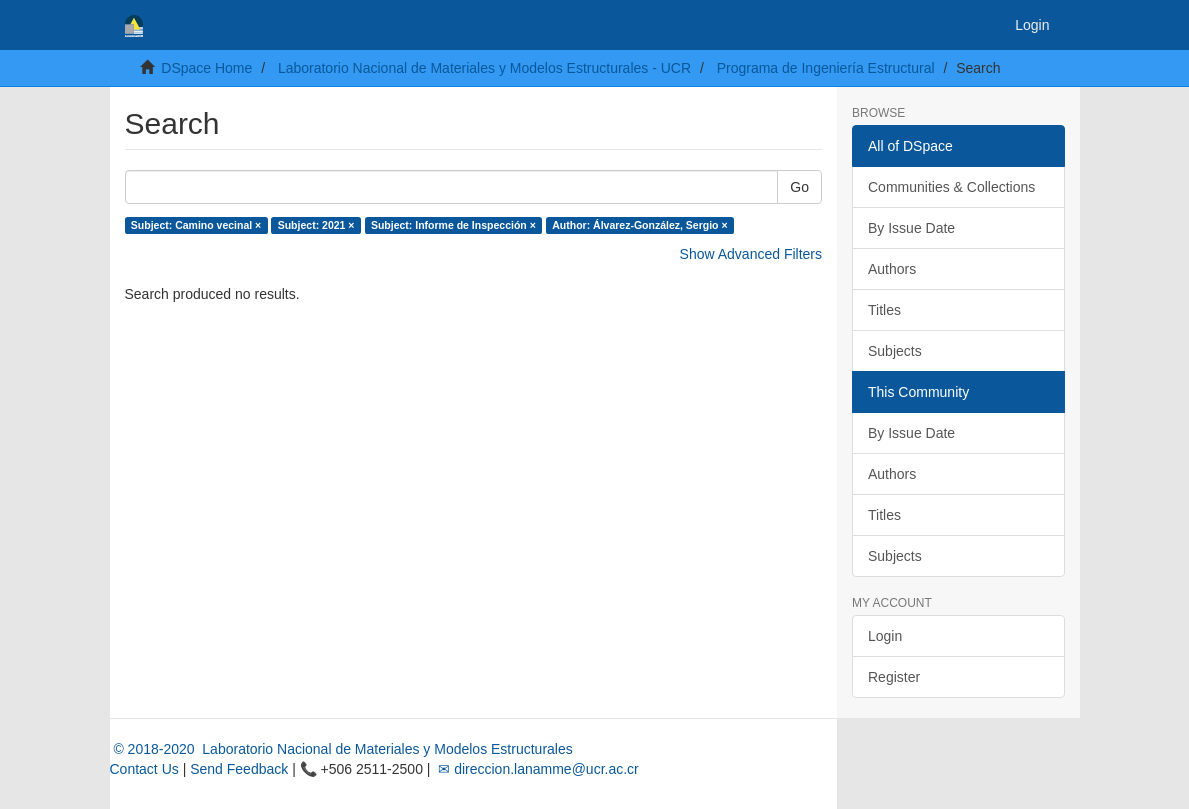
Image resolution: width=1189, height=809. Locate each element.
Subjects (895, 351)
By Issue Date (911, 228)
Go (799, 187)
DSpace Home (206, 68)
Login (885, 636)
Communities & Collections (951, 187)
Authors (892, 269)
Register (894, 677)
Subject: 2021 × (316, 225)
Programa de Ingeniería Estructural (826, 68)
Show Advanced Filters (751, 254)
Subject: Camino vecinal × (196, 225)
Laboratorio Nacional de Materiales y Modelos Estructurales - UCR (484, 68)
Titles (884, 310)
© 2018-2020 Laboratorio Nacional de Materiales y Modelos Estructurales (341, 749)
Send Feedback (239, 769)
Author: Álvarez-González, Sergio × (639, 225)
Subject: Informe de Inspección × (453, 225)
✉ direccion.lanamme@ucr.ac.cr (536, 769)
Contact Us (144, 769)
